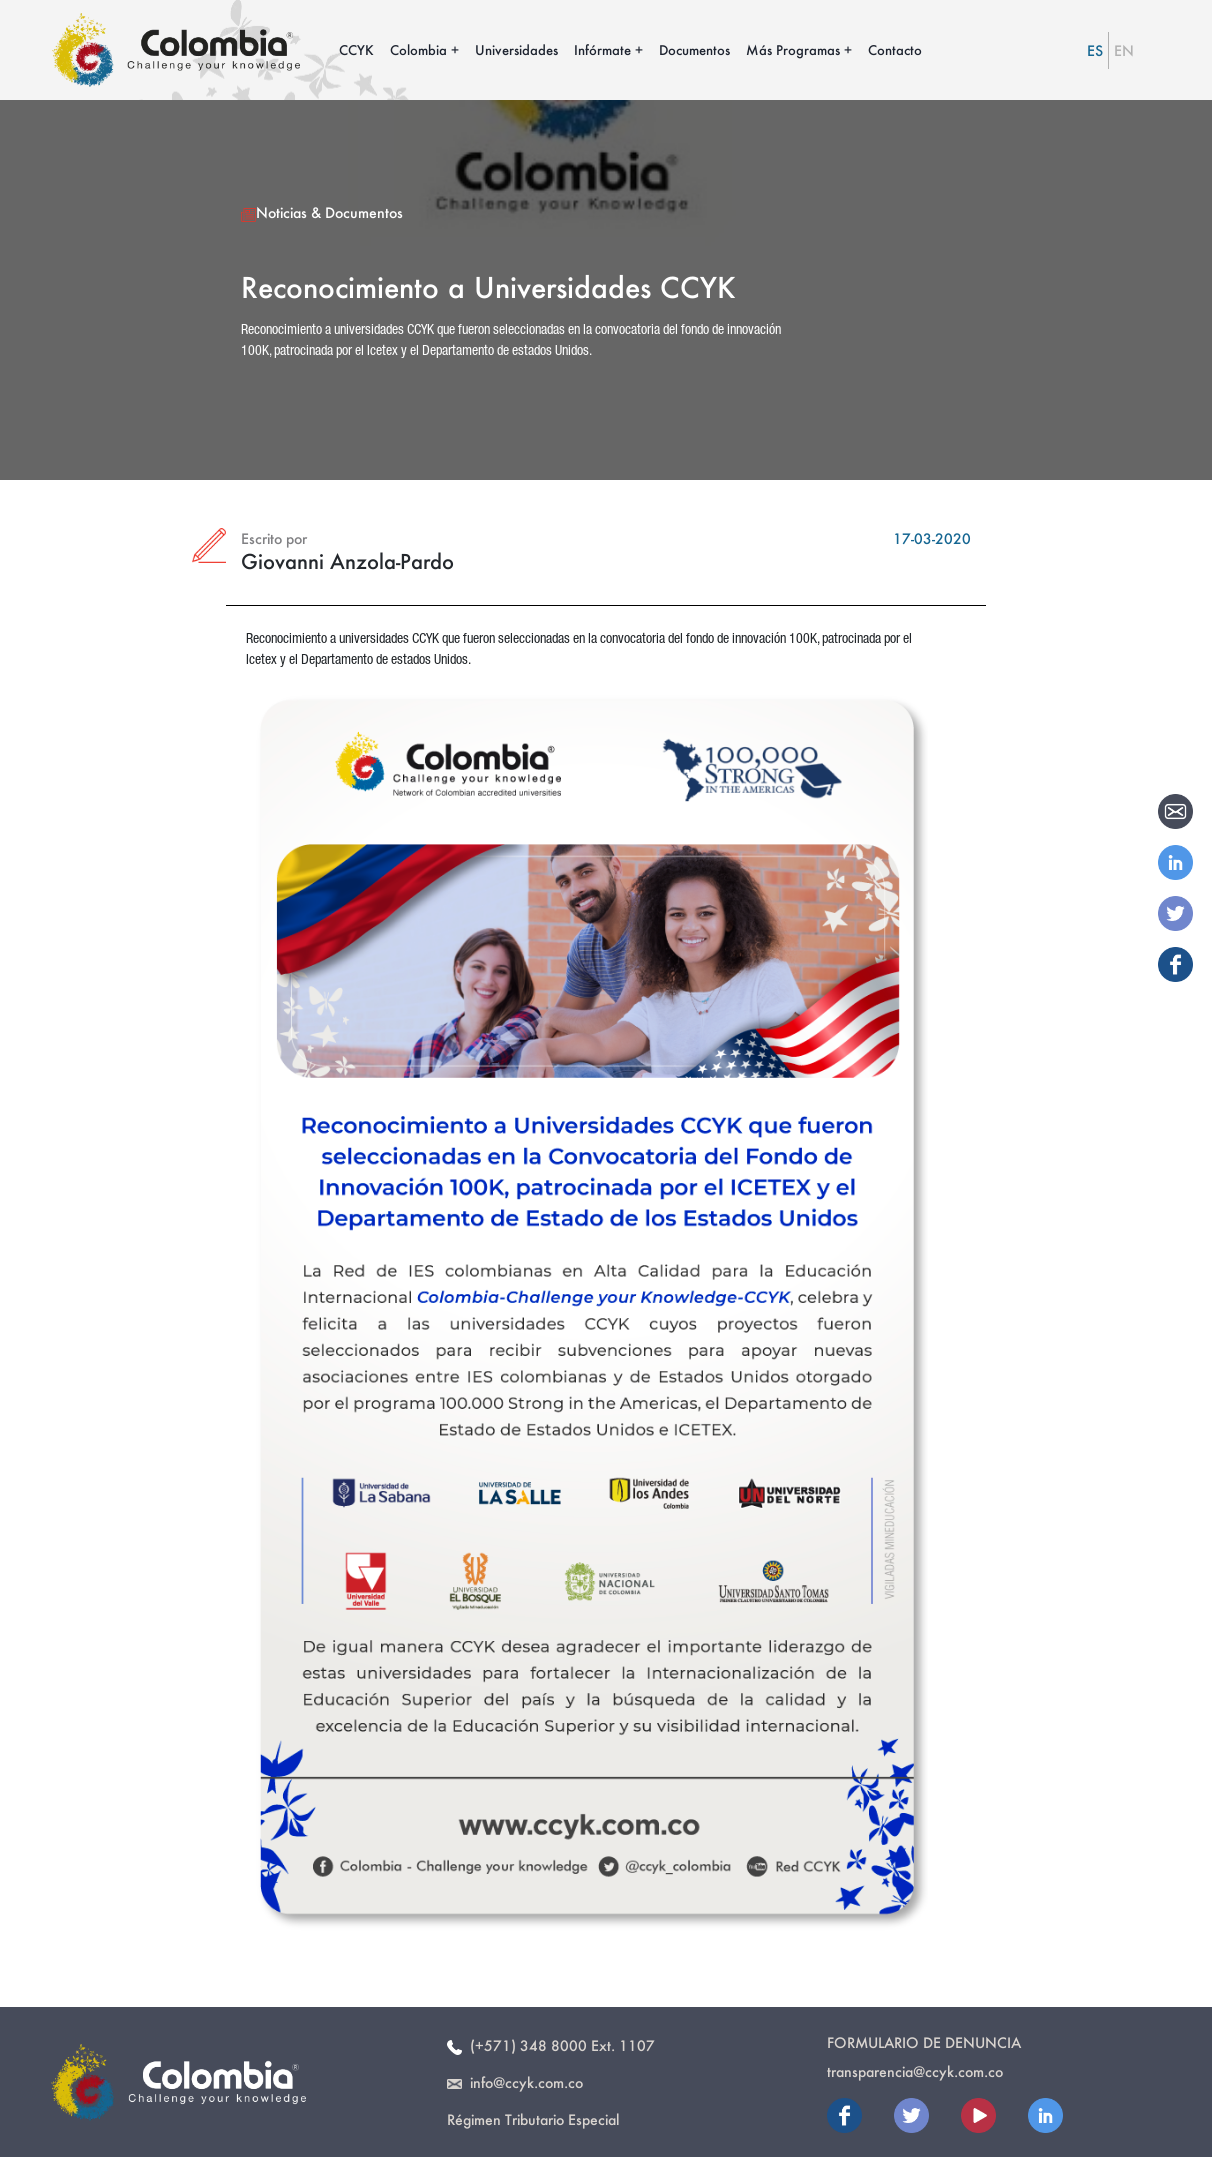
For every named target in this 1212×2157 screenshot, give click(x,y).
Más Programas (793, 49)
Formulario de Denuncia (924, 2042)
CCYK (356, 49)
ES (1095, 50)
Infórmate (602, 49)
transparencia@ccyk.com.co (915, 2071)
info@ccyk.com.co (515, 2082)
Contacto (895, 49)
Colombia (418, 49)
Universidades (516, 49)
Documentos (694, 49)
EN (1124, 50)
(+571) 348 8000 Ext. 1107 (551, 2045)
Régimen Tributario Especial (533, 2119)
